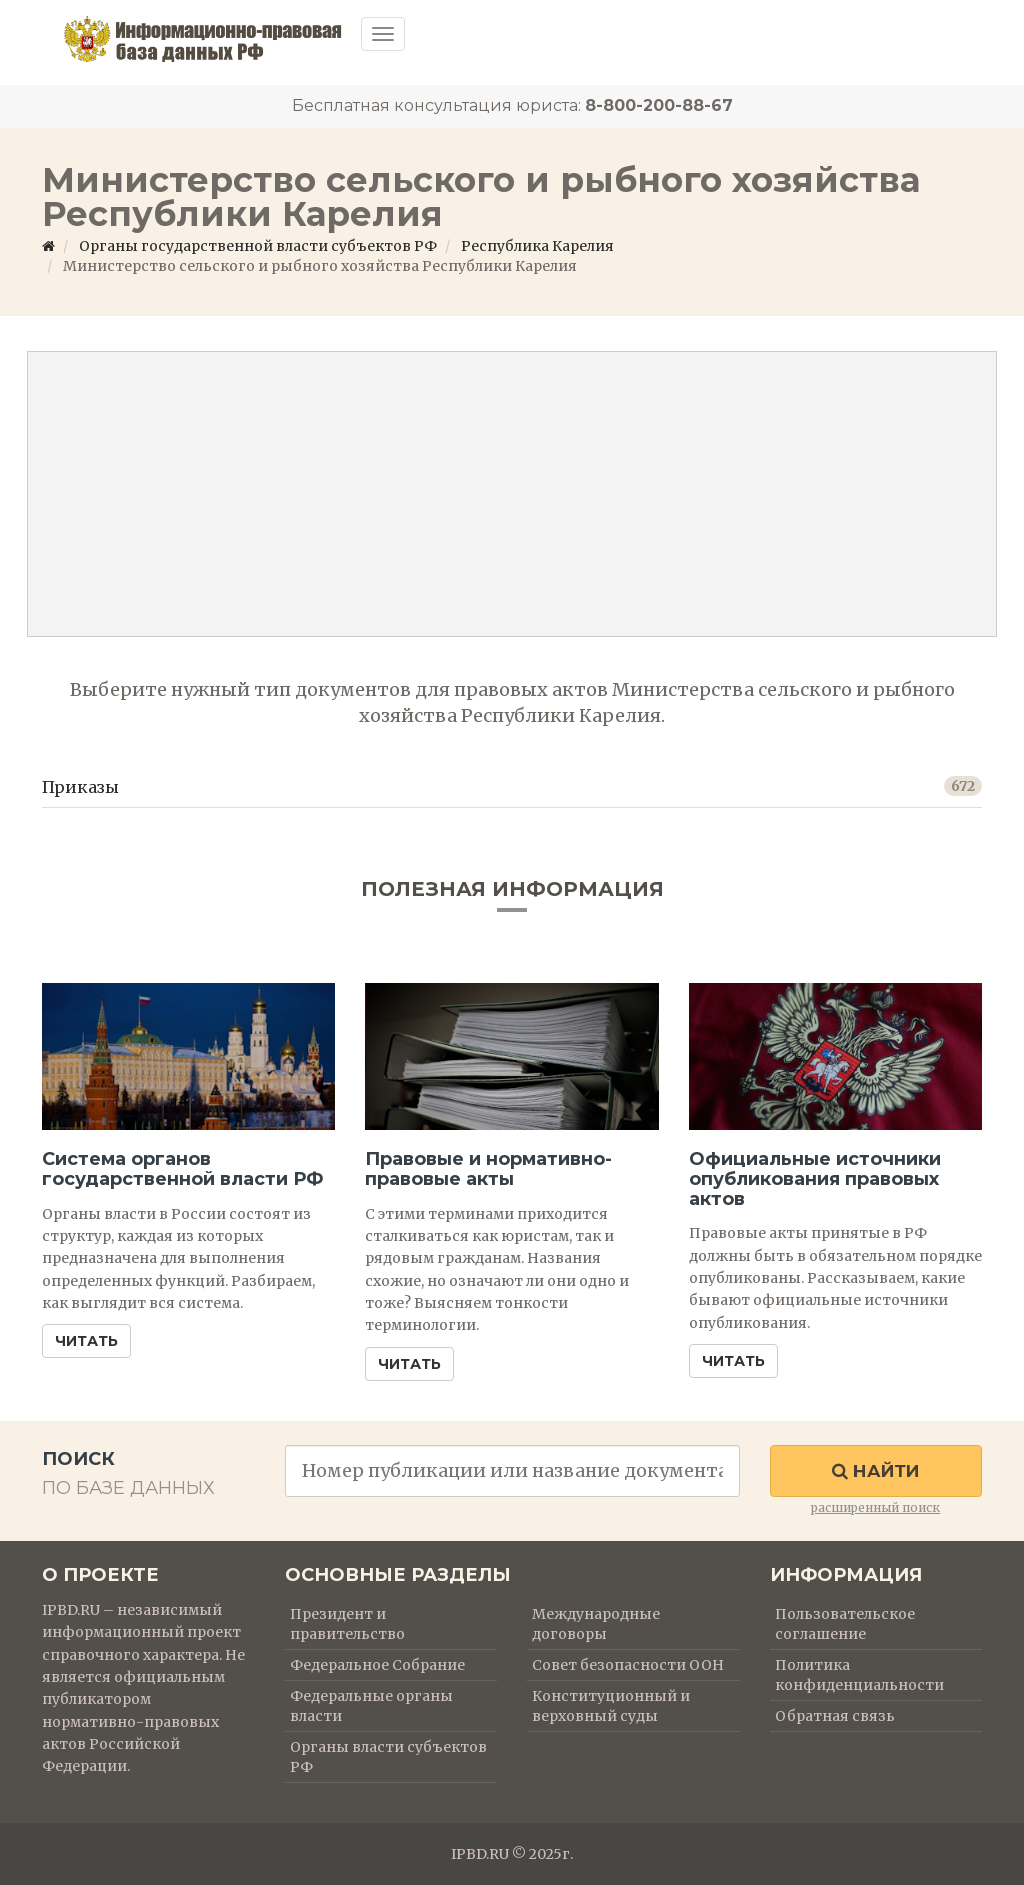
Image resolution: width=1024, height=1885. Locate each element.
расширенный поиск (875, 1507)
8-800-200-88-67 (659, 105)
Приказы (80, 787)
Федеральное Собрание (377, 1665)
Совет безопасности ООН (628, 1665)
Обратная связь (835, 1716)
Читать (86, 1341)
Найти (875, 1471)
